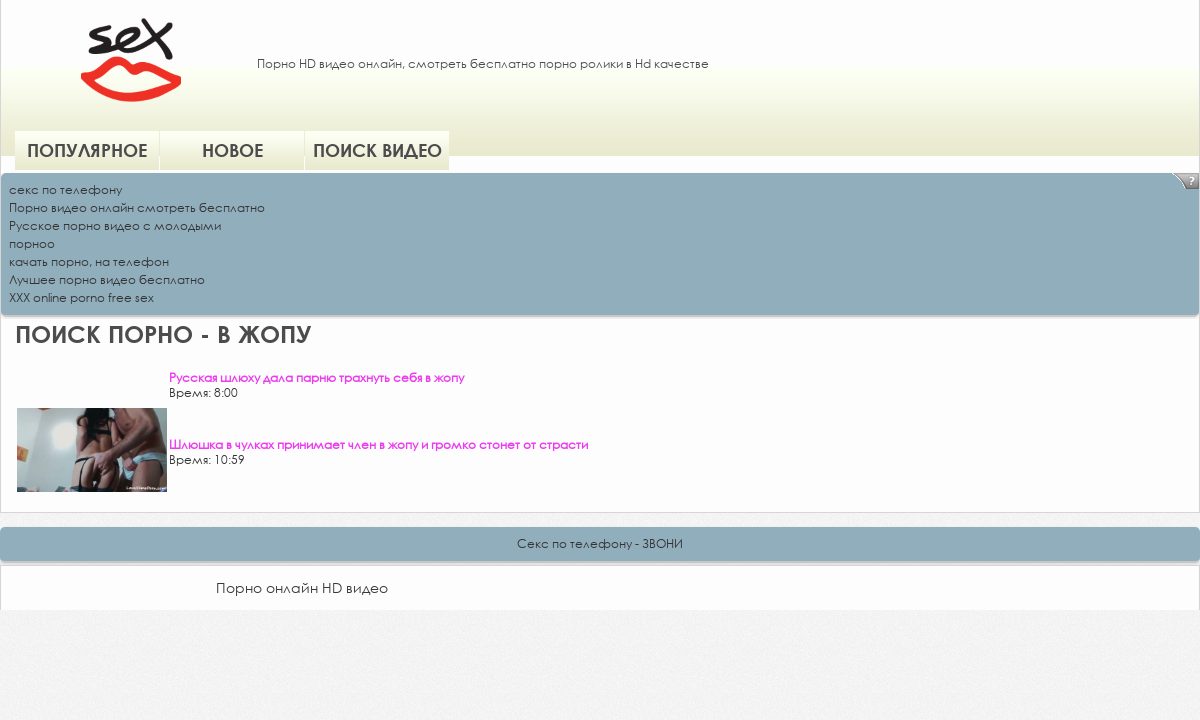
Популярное (87, 150)
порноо (32, 243)
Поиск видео (377, 150)
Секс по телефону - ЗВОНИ (600, 543)
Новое (232, 150)
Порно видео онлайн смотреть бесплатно (137, 207)
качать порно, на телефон (89, 261)
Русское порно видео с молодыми (115, 225)
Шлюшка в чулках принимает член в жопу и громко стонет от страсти (378, 444)
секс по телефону (65, 189)
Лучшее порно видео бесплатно (107, 279)
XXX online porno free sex (81, 297)
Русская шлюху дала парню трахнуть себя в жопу (316, 377)
